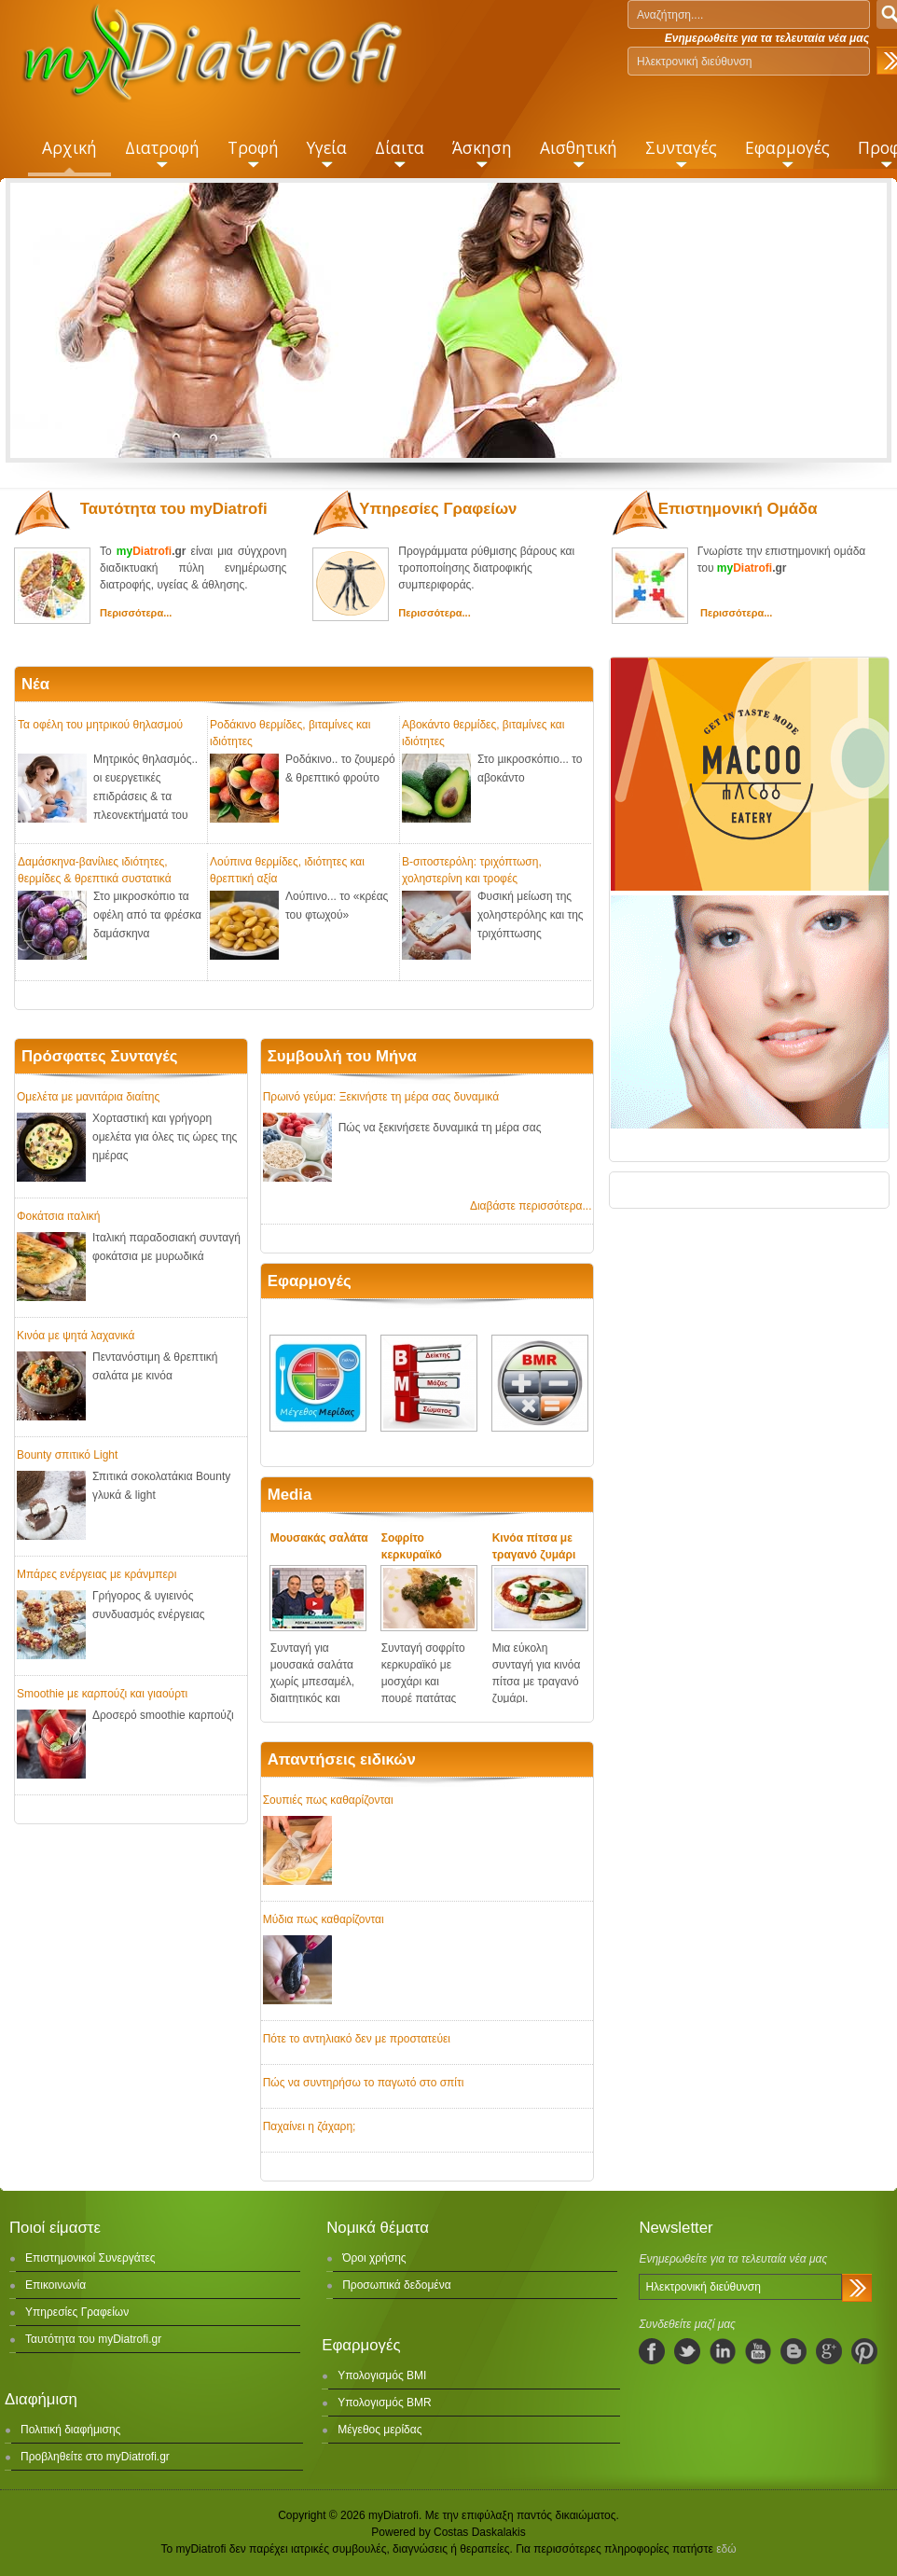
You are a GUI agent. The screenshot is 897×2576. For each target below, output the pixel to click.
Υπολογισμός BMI (382, 2375)
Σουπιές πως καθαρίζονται (328, 1800)
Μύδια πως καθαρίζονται (323, 1919)
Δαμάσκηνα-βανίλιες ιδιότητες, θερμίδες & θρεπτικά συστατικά (95, 869)
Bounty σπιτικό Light (67, 1454)
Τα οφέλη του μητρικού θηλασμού (100, 724)
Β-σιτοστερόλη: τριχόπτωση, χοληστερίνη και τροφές (472, 869)
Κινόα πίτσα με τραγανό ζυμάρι (534, 1546)
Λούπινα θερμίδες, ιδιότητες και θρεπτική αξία (287, 869)
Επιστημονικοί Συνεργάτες (90, 2257)
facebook (652, 2351)
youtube (758, 2351)
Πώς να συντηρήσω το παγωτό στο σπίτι (363, 2082)
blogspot (793, 2351)
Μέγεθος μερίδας (379, 2429)
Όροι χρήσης (374, 2257)
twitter (687, 2351)
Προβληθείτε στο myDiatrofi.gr (95, 2456)
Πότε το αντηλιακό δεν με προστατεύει (356, 2038)
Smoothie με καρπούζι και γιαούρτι (102, 1693)
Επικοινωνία (55, 2285)
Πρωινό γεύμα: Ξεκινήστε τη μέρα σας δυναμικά (381, 1096)
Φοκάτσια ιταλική (58, 1216)
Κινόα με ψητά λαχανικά (75, 1335)
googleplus (829, 2351)
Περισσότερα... (136, 612)
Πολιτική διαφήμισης (70, 2429)
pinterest (864, 2351)
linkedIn (723, 2351)
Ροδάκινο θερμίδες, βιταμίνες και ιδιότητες (290, 732)
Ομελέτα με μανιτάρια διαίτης (88, 1096)
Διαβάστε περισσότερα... (531, 1205)
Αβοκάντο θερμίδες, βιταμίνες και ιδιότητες (483, 732)
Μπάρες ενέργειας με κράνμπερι (96, 1574)
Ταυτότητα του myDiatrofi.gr (93, 2339)
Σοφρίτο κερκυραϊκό (411, 1546)
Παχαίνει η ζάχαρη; (309, 2126)
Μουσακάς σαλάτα (319, 1537)
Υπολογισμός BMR (385, 2402)
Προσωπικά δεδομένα (396, 2285)
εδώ (726, 2548)
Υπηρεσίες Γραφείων (77, 2312)
